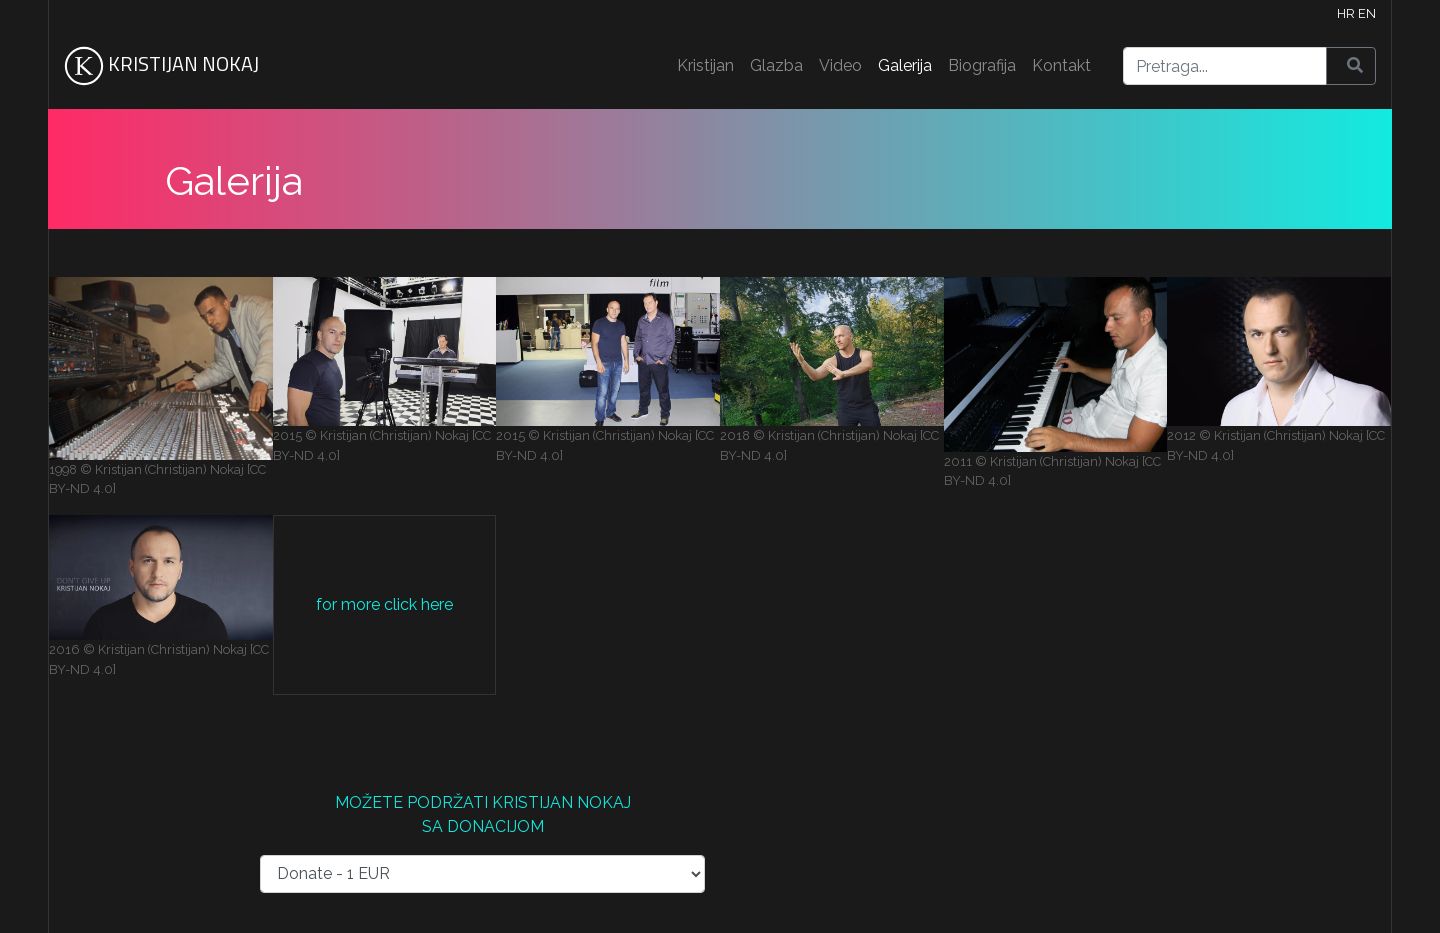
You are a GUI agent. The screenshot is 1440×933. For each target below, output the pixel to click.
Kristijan (705, 65)
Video (840, 65)
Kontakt (1061, 65)
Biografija (982, 65)
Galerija (905, 65)
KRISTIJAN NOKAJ (161, 66)
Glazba (776, 65)
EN (1367, 13)
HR (1346, 13)
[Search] (1225, 66)
